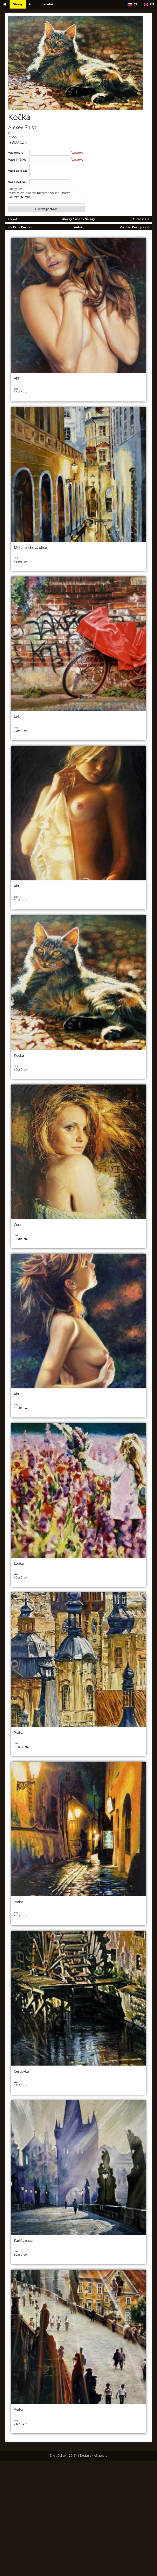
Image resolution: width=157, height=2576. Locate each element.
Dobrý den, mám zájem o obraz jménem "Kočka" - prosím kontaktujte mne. (46, 195)
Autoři (33, 4)
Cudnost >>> (141, 219)
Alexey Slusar (23, 127)
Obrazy (18, 4)
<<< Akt (12, 219)
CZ (132, 4)
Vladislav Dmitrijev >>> (135, 227)
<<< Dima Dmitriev (19, 227)
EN (149, 4)
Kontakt (49, 4)
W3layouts (100, 2455)
